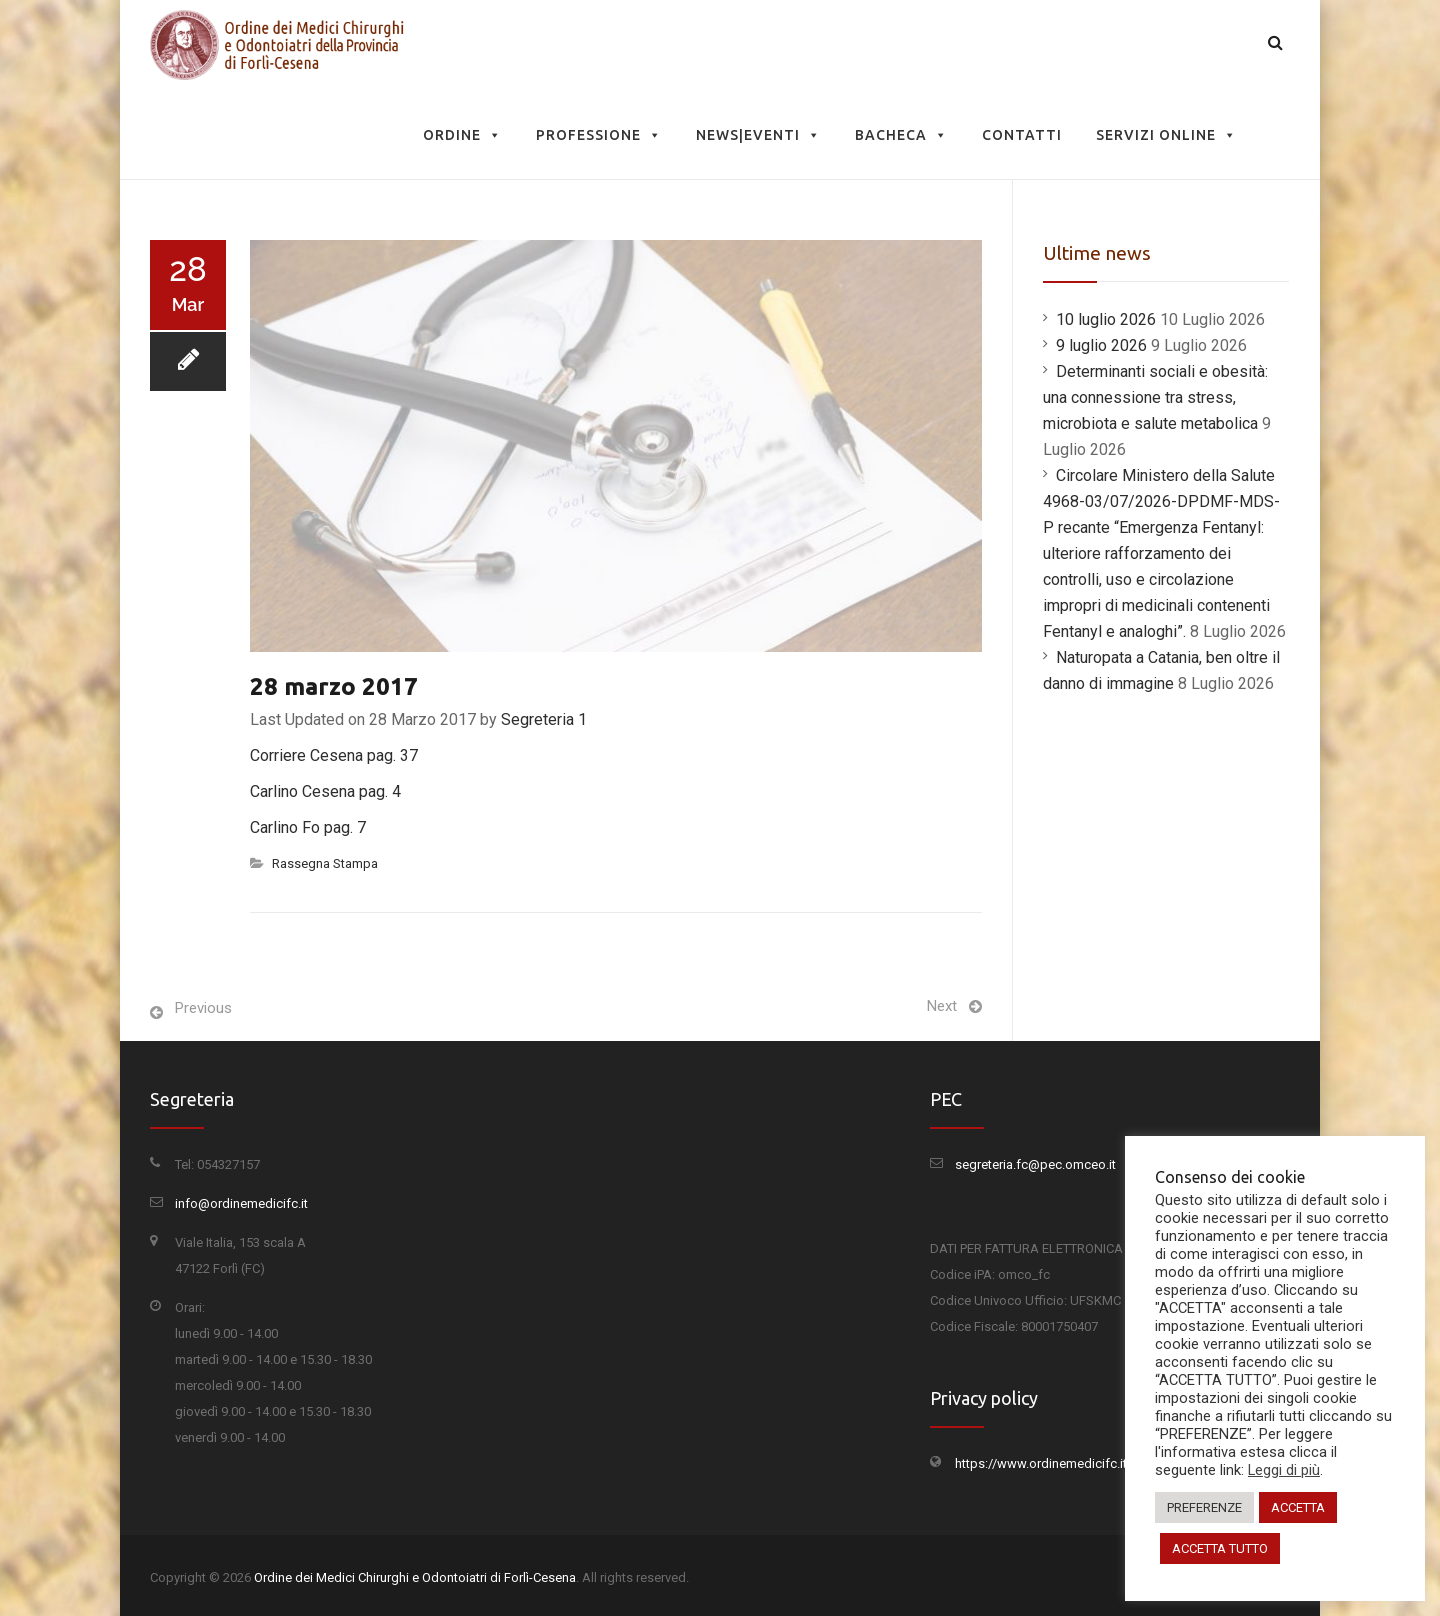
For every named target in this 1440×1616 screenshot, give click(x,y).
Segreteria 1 (544, 719)
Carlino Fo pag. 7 (308, 827)
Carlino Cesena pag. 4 (325, 791)
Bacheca (901, 135)
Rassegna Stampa (325, 863)
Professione (599, 135)
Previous (203, 1008)
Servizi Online (1166, 135)
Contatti (1022, 135)
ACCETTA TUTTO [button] (1220, 1548)
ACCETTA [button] (1298, 1507)
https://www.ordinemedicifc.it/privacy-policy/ (1086, 1463)
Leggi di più (1284, 1470)
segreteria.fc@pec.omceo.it (1035, 1164)
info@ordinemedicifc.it (241, 1203)
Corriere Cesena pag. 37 (334, 755)
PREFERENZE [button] (1204, 1507)
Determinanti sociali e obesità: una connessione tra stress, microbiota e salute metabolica (1155, 397)
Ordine (462, 135)
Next (942, 1006)
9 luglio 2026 (1101, 345)
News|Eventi (758, 135)
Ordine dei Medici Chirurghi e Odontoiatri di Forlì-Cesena (415, 1577)
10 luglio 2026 (1106, 319)
